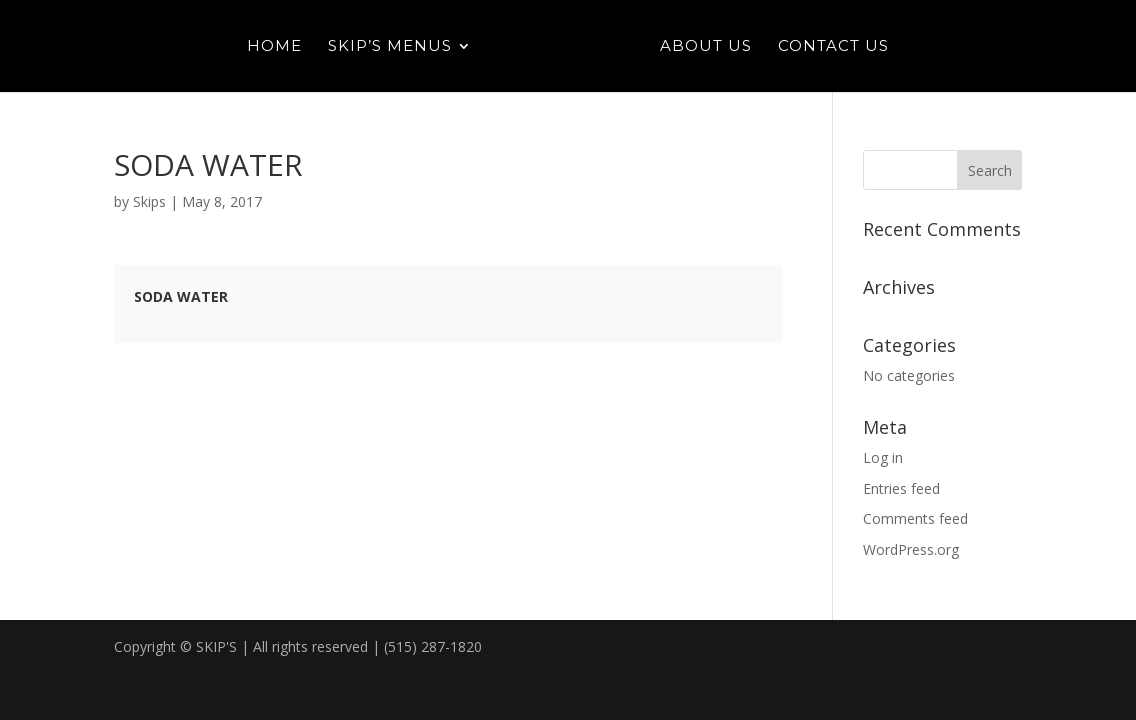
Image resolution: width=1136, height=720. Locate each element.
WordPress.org (911, 549)
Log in (883, 457)
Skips (149, 201)
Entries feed (901, 488)
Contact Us (833, 47)
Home (274, 47)
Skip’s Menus (390, 47)
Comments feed (915, 518)
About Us (706, 47)
